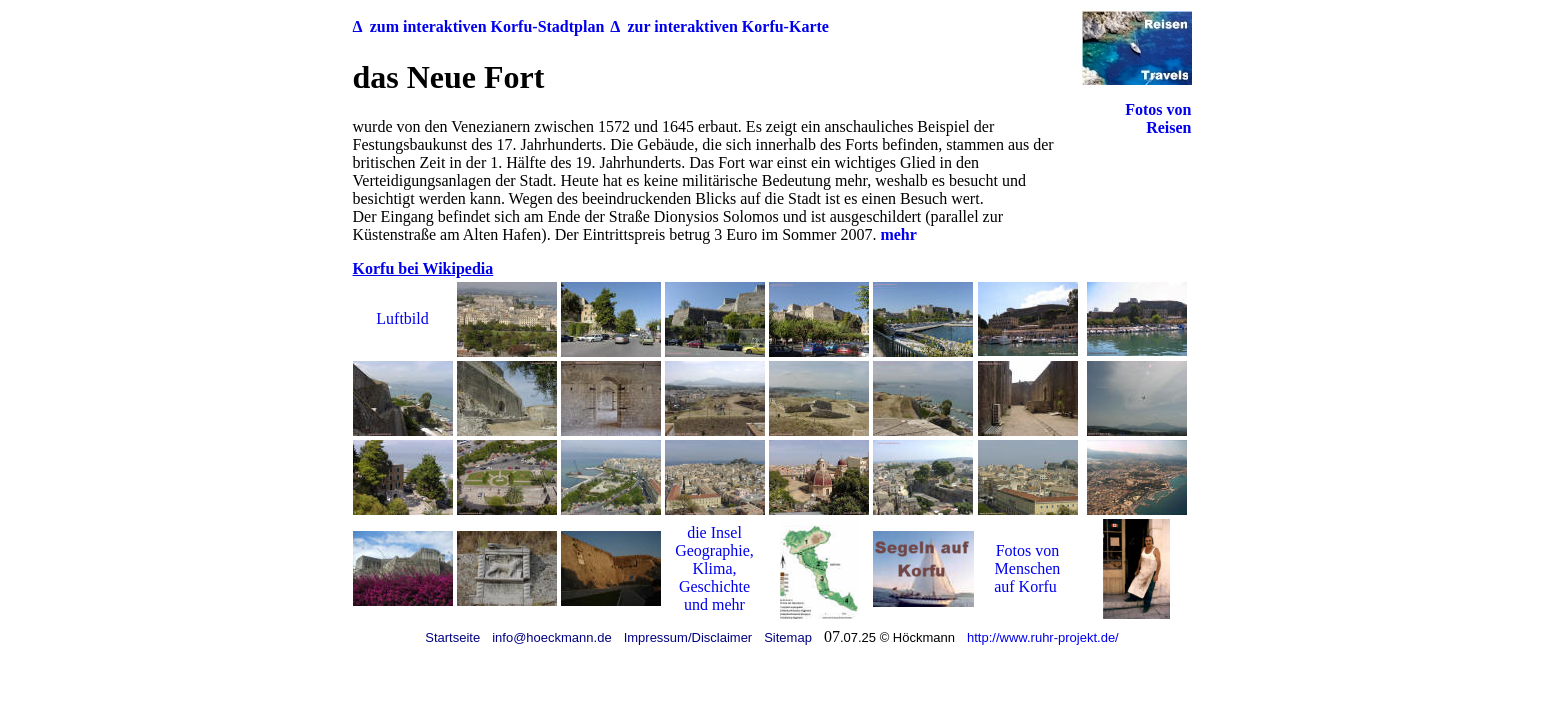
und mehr (714, 604)
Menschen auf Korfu (1027, 577)
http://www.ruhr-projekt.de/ (1043, 637)
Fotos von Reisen (1158, 118)
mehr (898, 234)
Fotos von (1028, 550)
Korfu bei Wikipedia (423, 268)
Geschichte (714, 586)
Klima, (715, 568)
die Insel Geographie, (714, 541)
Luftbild (402, 318)
